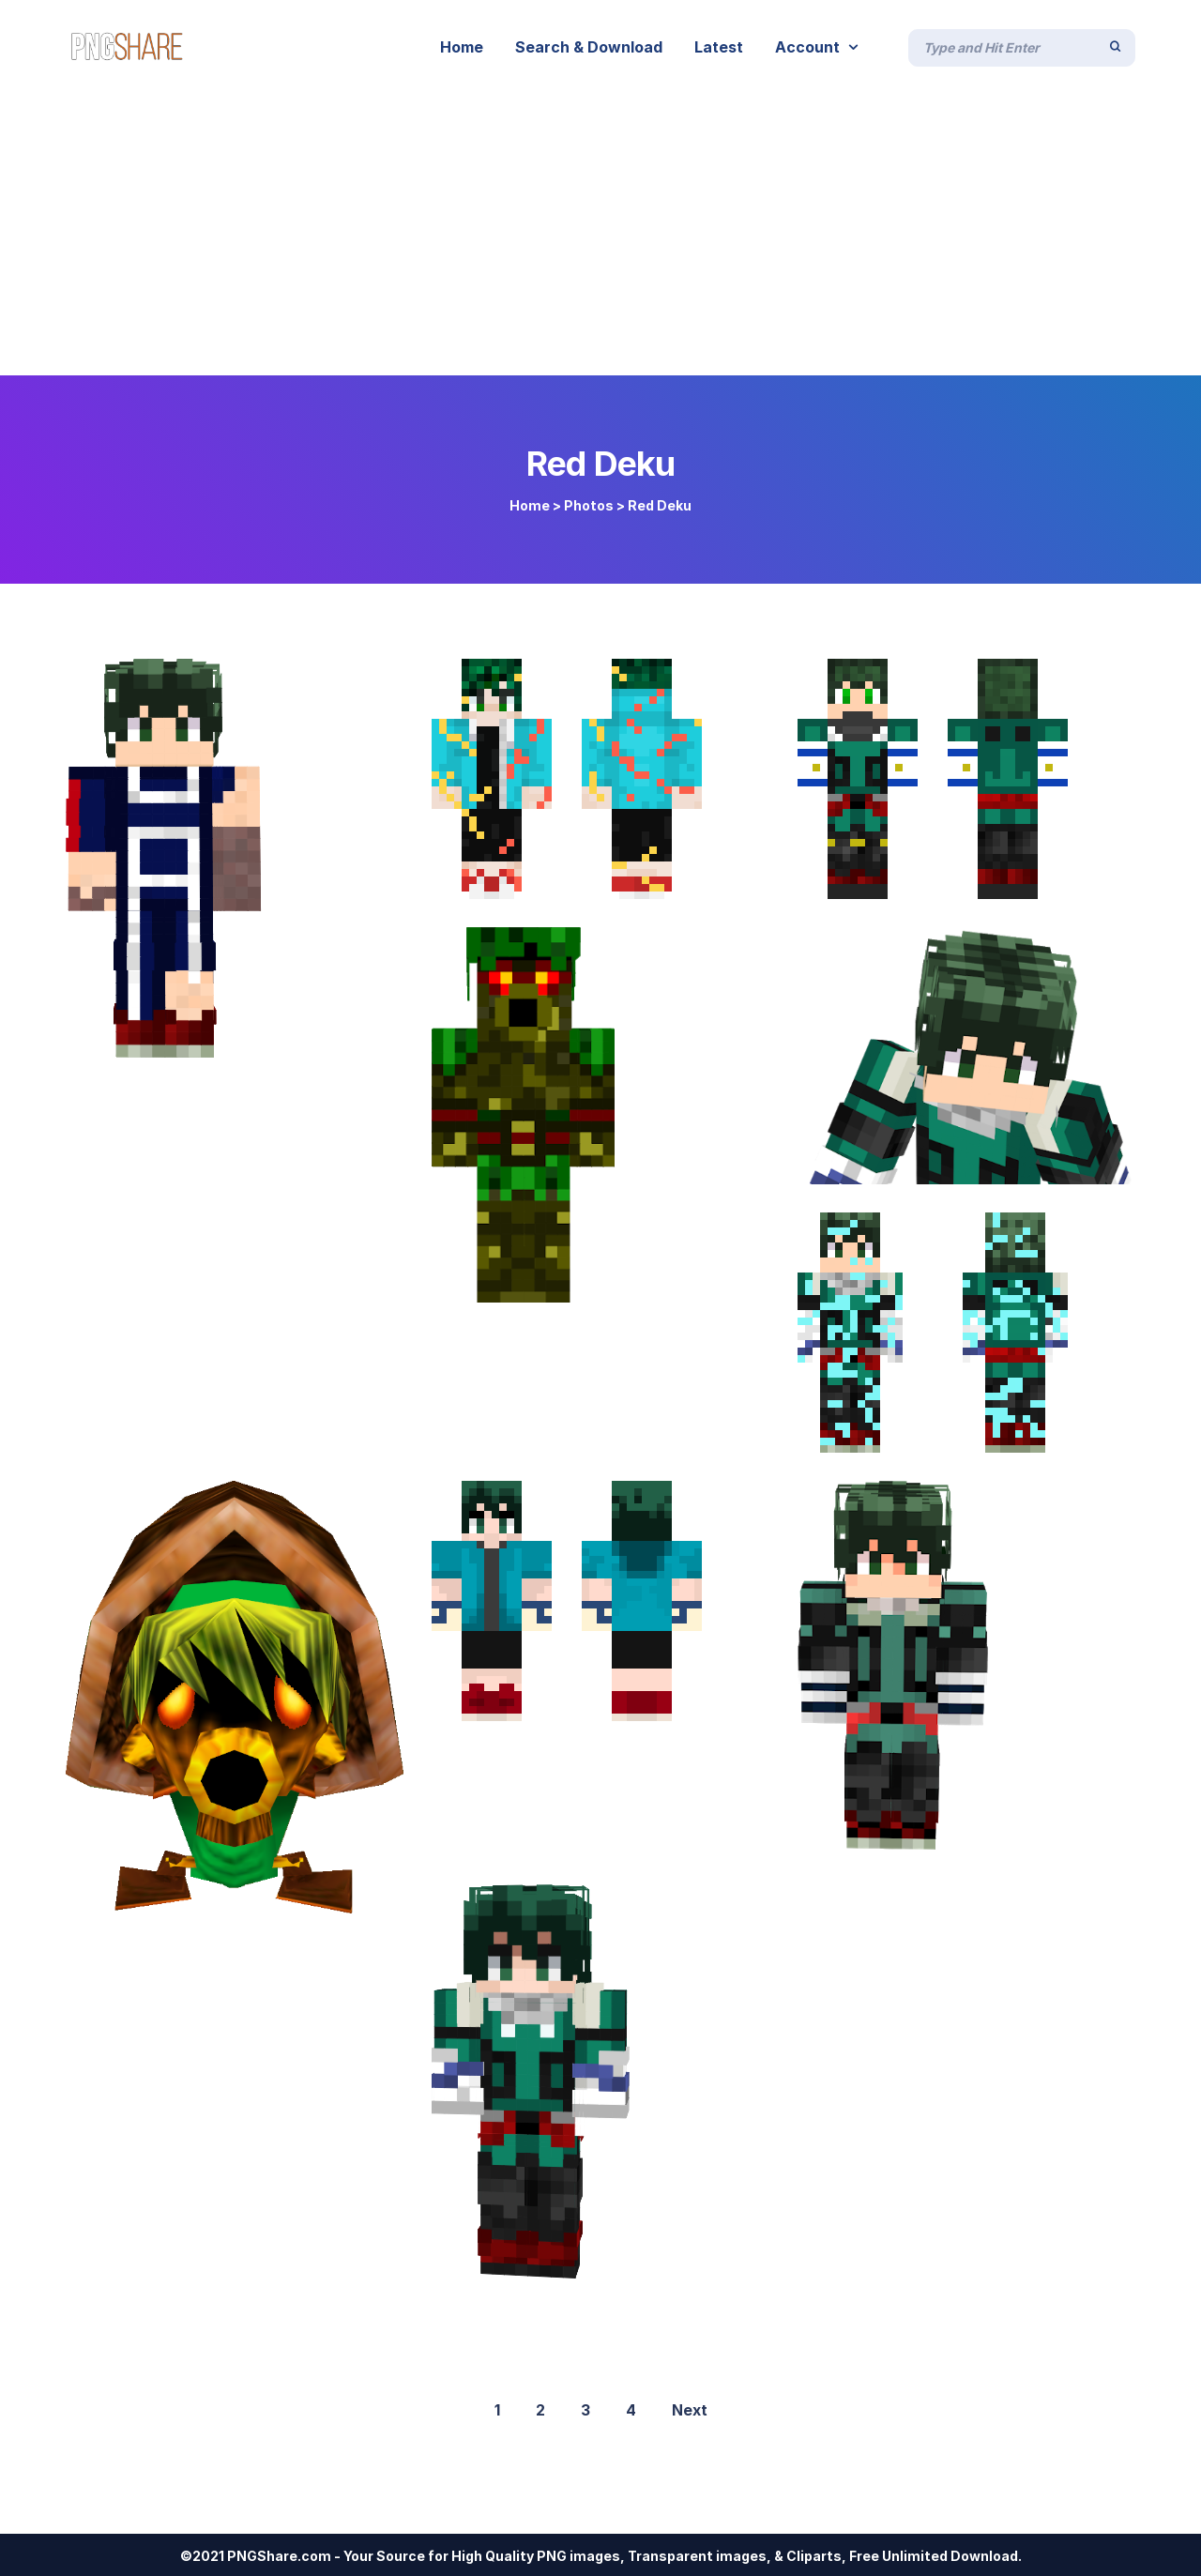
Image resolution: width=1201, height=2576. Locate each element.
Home (529, 505)
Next (689, 2410)
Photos (589, 505)
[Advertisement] (600, 234)
